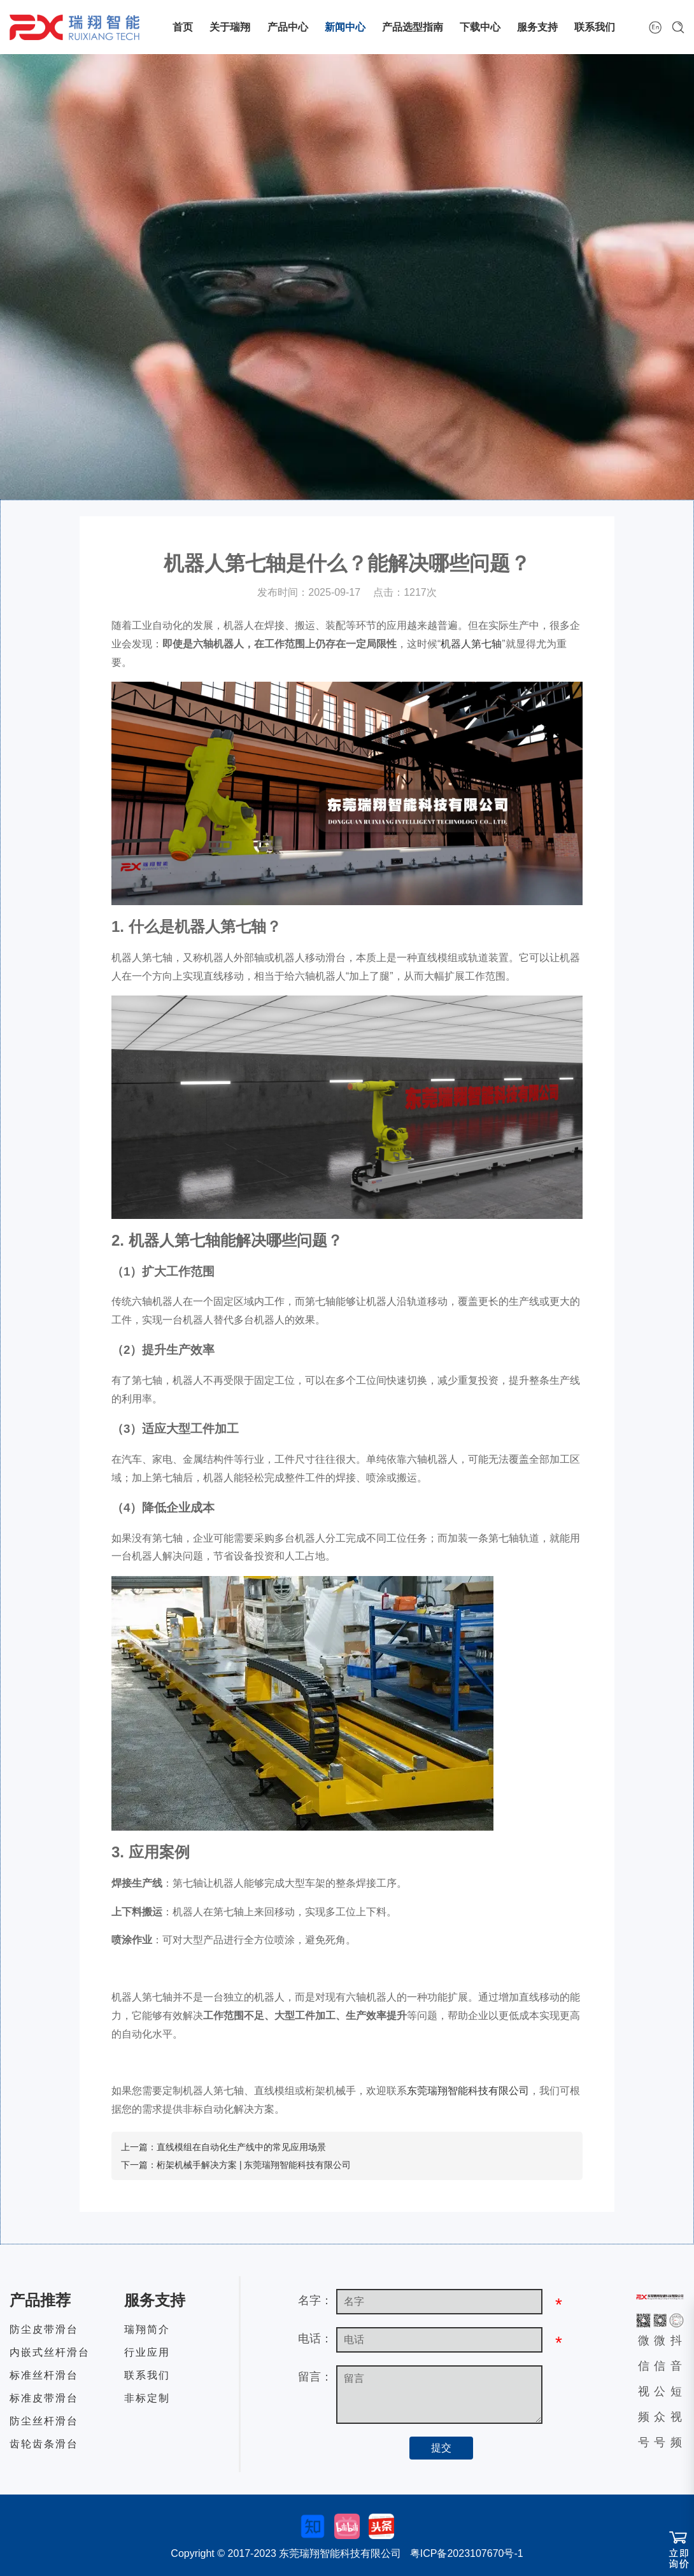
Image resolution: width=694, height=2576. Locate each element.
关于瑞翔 (229, 27)
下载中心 (480, 27)
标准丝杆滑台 (44, 2375)
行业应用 (147, 2352)
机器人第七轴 (471, 643)
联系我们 (594, 27)
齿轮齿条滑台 (44, 2444)
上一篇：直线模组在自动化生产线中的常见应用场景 (223, 2147)
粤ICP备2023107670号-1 (466, 2553)
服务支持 (537, 27)
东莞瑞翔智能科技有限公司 (468, 2090)
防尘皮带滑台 (44, 2329)
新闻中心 (345, 27)
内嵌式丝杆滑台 (50, 2352)
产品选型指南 (412, 27)
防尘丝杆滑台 (44, 2421)
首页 (183, 27)
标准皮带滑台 (44, 2398)
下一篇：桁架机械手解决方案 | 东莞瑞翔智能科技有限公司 (236, 2165)
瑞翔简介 (147, 2329)
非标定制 (147, 2398)
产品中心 (287, 27)
